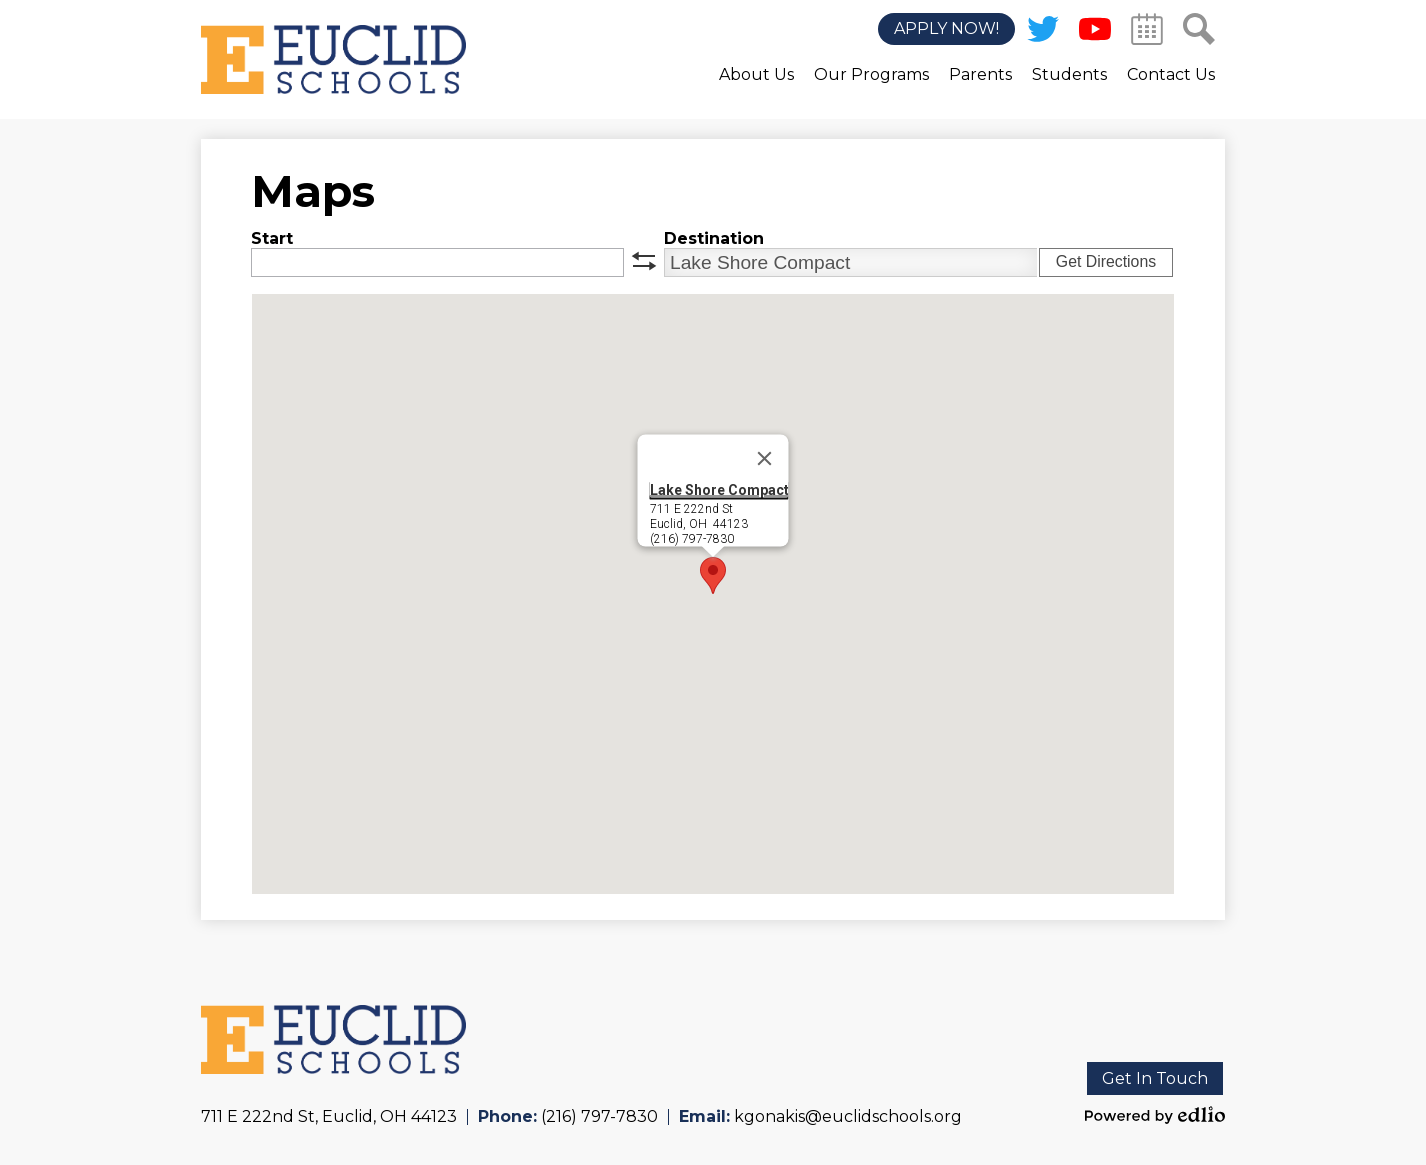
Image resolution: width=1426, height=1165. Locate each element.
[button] (756, 89)
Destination (714, 238)
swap (644, 261)
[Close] (765, 459)
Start (272, 238)
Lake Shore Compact (719, 490)
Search (1199, 33)
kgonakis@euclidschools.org (848, 1116)
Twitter (1043, 33)
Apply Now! (946, 29)
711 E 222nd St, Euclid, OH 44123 (329, 1116)
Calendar (1147, 33)
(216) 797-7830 (599, 1116)
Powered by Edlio (1155, 1115)
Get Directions (1106, 261)
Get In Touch (1155, 1078)
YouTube (1095, 33)
